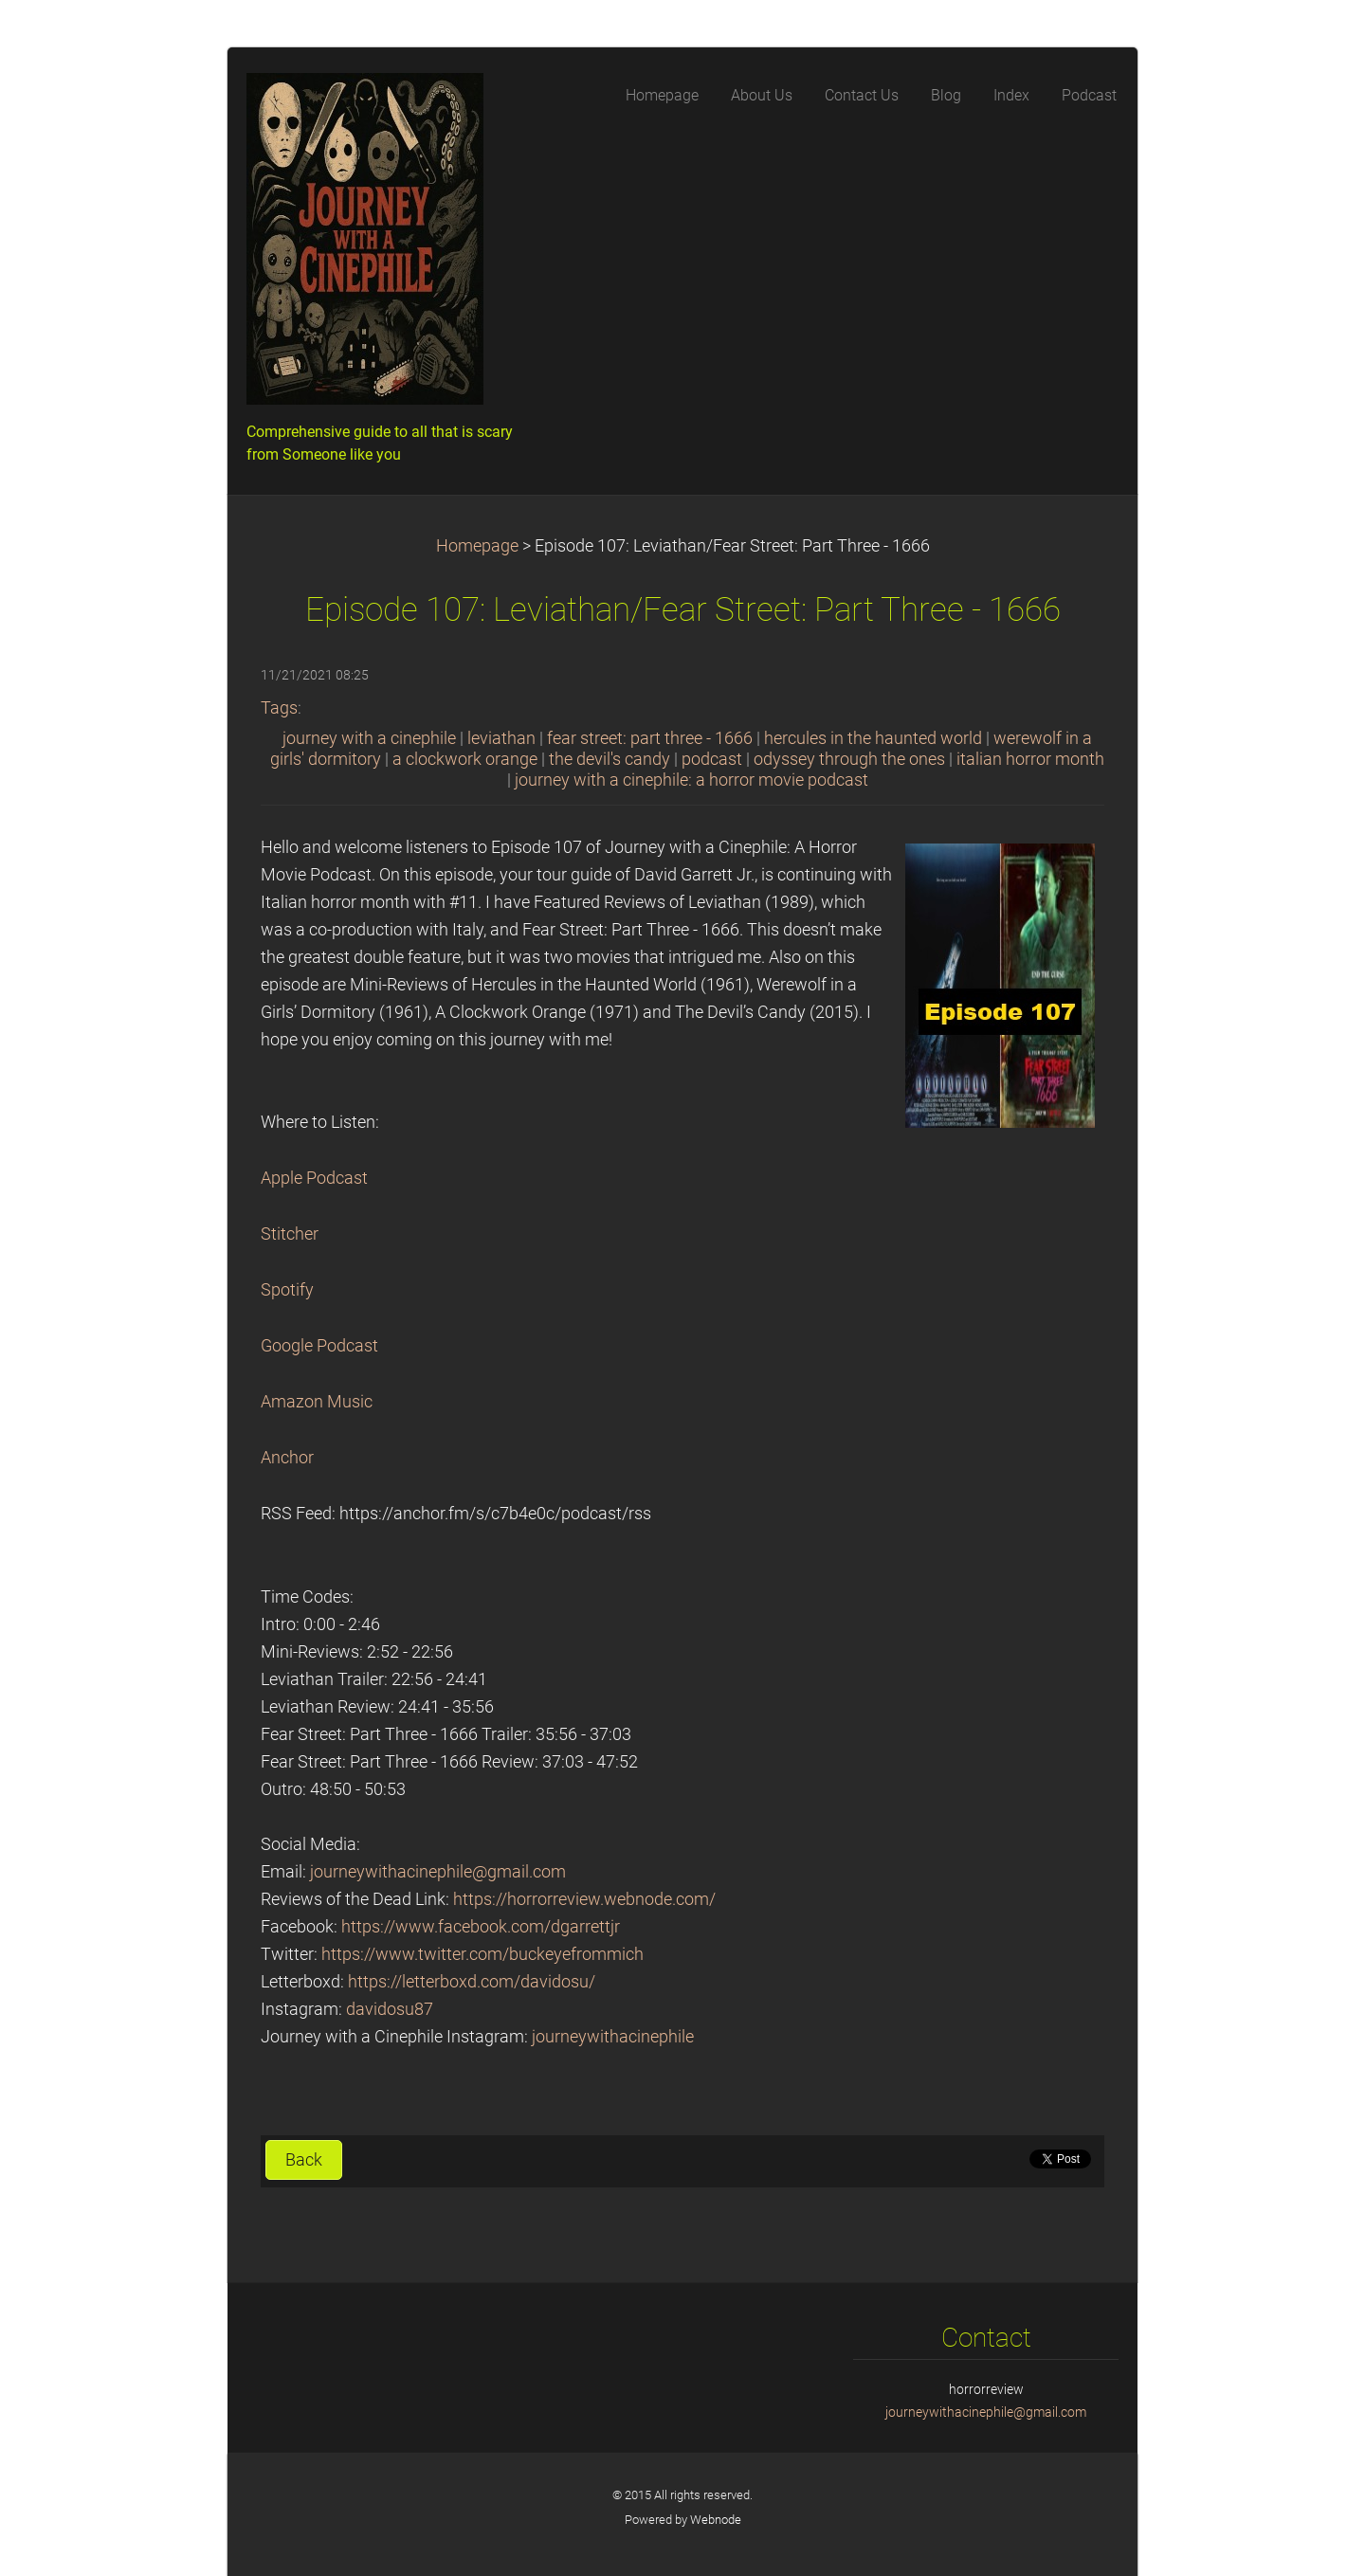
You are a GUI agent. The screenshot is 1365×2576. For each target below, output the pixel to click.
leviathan (501, 738)
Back (303, 2159)
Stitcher (289, 1234)
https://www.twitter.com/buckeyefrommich (482, 1954)
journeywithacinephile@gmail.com (438, 1871)
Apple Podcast (314, 1178)
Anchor (287, 1457)
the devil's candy (609, 759)
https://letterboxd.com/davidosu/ (471, 1981)
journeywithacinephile (613, 2036)
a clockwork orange (464, 759)
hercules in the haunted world (873, 738)
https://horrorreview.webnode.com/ (584, 1899)
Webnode (715, 2520)
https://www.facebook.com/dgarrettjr (480, 1926)
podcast (712, 759)
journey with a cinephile (369, 738)
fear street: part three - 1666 (650, 738)
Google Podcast (319, 1345)
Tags (279, 707)
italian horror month (1030, 759)
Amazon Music (317, 1401)
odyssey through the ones (849, 759)
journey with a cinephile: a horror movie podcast (691, 780)
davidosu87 (389, 2009)
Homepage (477, 545)
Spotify (287, 1289)
